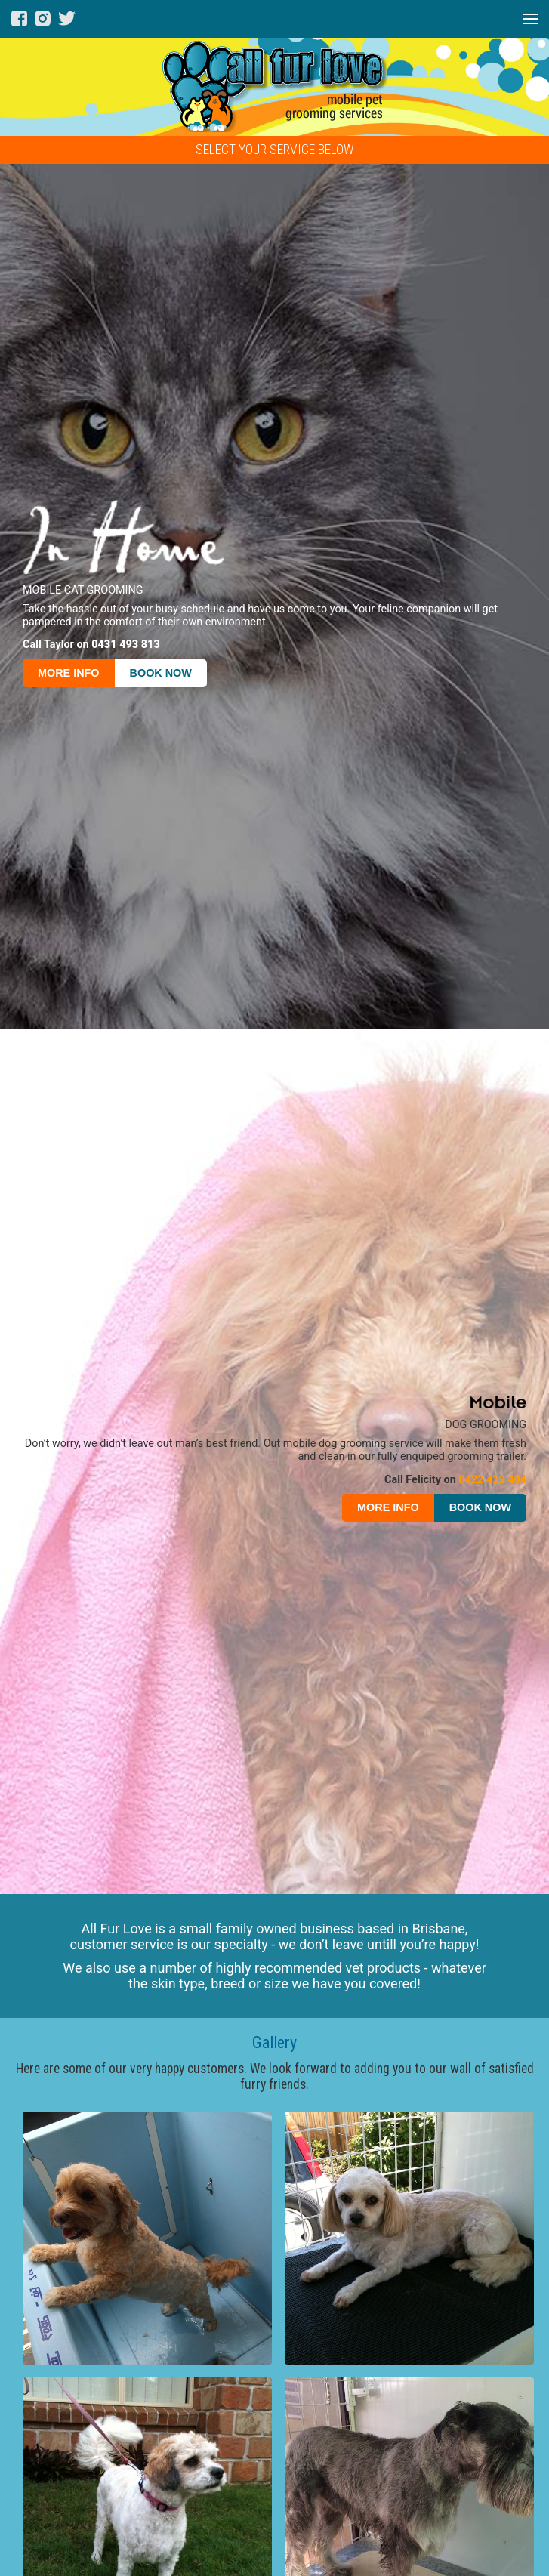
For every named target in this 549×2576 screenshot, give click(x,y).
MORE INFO (69, 673)
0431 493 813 (125, 644)
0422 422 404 (492, 1479)
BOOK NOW (161, 673)
